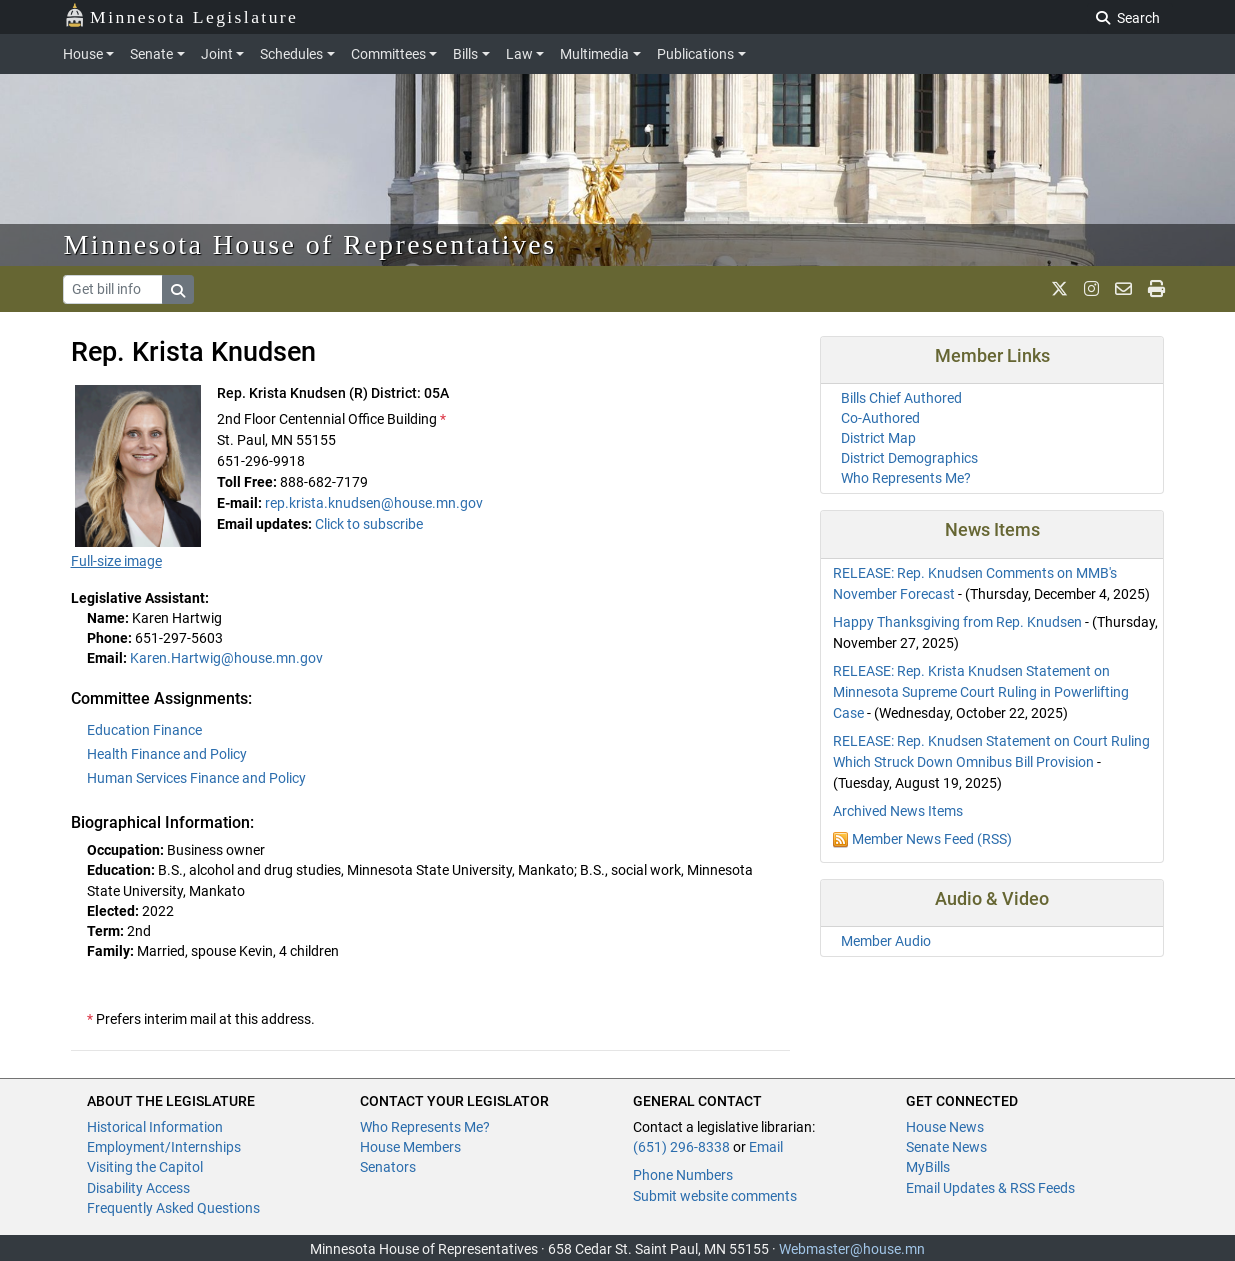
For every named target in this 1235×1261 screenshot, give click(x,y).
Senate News (946, 1147)
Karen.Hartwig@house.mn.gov (226, 658)
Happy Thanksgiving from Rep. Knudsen (957, 622)
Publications (695, 54)
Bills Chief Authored (901, 398)
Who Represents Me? (906, 478)
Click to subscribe (369, 524)
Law (519, 54)
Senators (388, 1167)
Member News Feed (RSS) (932, 839)
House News (945, 1127)
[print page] (1156, 289)
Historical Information (155, 1127)
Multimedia (594, 54)
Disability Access (138, 1188)
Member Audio (886, 941)
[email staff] (1123, 289)
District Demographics (909, 458)
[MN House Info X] (1059, 289)
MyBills (928, 1167)
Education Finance (144, 730)
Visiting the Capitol (145, 1167)
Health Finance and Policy (167, 754)
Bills (465, 54)
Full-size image (116, 561)
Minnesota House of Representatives (310, 244)
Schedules (291, 54)
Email (766, 1147)
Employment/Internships (164, 1147)
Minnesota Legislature (181, 15)
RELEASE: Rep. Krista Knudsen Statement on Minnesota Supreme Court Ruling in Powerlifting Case (981, 692)
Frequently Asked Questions (173, 1208)
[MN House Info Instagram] (1091, 289)
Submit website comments (715, 1196)
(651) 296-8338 (681, 1147)
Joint (217, 54)
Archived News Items (898, 811)
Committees (388, 54)
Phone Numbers (683, 1175)
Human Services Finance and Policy (196, 778)
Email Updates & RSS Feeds (990, 1188)
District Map (878, 438)
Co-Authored (880, 418)
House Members (410, 1147)
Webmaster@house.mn (852, 1249)
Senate (151, 54)
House (83, 54)
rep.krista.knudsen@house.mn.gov (374, 503)
